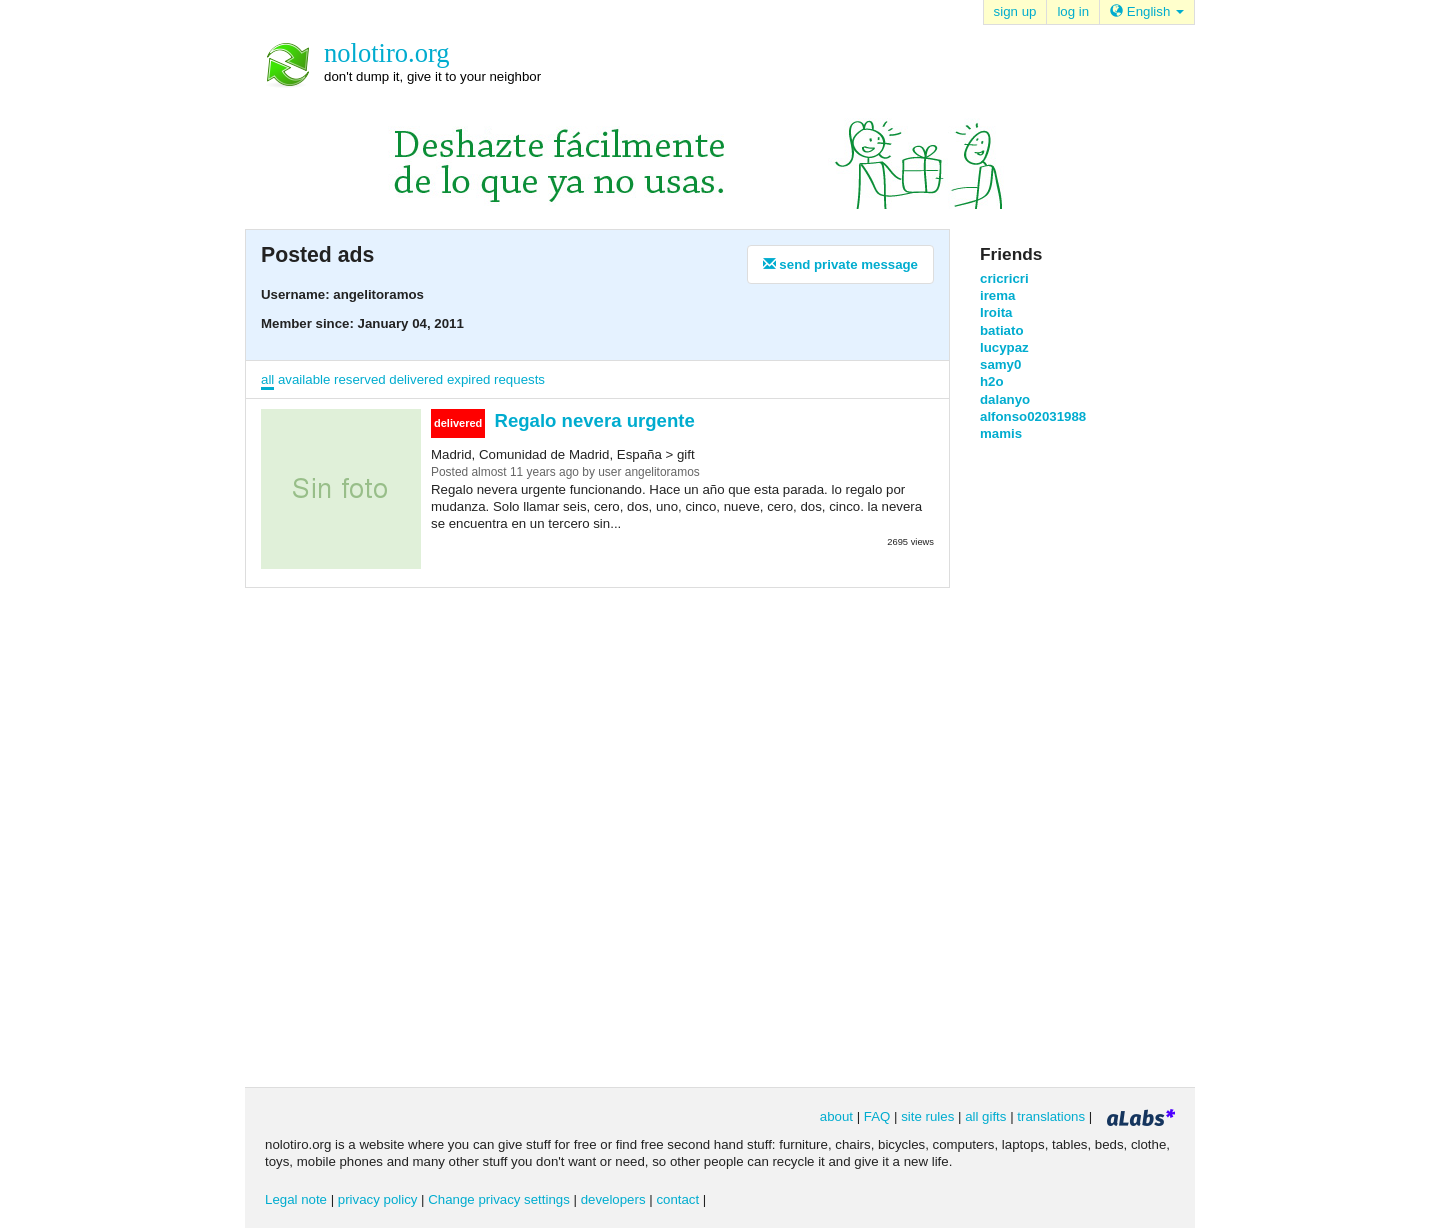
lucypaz (1004, 347)
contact (677, 1199)
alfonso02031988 (1033, 416)
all (267, 379)
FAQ (877, 1116)
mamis (1001, 433)
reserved (360, 379)
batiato (1001, 330)
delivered (416, 379)
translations (1051, 1116)
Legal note (296, 1199)
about (836, 1116)
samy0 (1000, 364)
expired (469, 379)
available (304, 379)
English (1147, 11)
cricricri (1004, 278)
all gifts (985, 1116)
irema (997, 295)
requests (519, 379)
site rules (927, 1116)
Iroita (996, 312)
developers (613, 1199)
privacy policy (378, 1199)
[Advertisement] (1060, 762)
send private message (840, 264)
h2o (992, 381)
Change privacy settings (499, 1199)
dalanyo (1005, 399)
